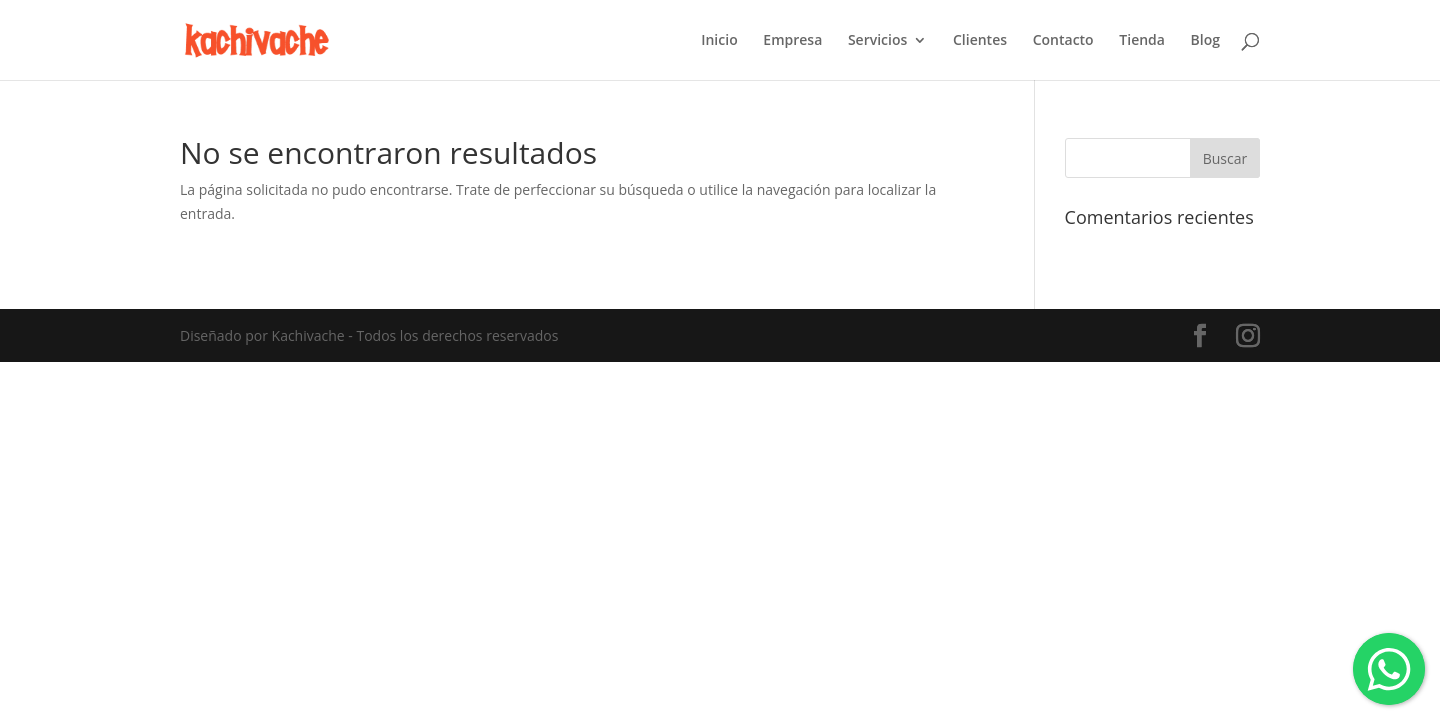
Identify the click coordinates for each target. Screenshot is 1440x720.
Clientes (980, 41)
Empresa (792, 41)
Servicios (877, 41)
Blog (1205, 41)
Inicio (719, 41)
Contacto (1063, 41)
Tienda (1142, 41)
